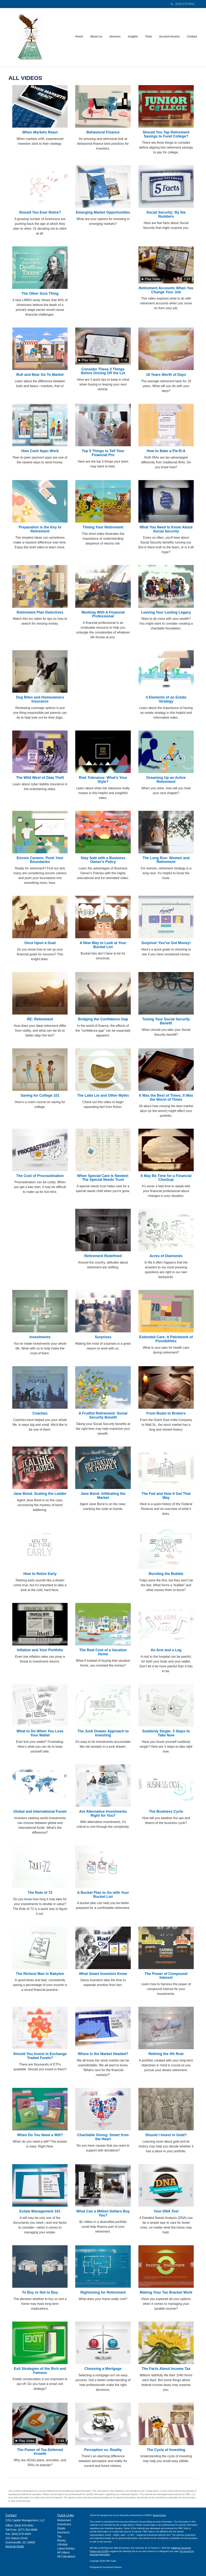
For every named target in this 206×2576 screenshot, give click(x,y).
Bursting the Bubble (166, 1574)
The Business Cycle (166, 1811)
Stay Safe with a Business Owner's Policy (103, 860)
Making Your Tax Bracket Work (166, 2292)
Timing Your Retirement (103, 527)
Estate (61, 2528)
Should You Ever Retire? (40, 212)
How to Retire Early (40, 1574)
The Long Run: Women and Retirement (166, 860)
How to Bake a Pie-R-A (166, 451)
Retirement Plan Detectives (40, 612)
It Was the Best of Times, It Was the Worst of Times (166, 1097)
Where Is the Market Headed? (103, 2054)
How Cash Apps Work (40, 451)
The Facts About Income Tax (166, 2369)
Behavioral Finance (102, 132)
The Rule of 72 (40, 1893)
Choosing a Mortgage (103, 2369)
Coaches (39, 1413)
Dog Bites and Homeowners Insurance (40, 699)
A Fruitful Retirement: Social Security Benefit (103, 1415)
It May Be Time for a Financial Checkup (166, 1178)
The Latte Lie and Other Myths (103, 1095)
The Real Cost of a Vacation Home (103, 1652)
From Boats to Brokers (166, 1413)
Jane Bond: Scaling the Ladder (40, 1494)
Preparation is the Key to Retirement (40, 529)
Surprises (103, 1337)
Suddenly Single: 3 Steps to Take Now (166, 1733)
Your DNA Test (165, 2211)
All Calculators (66, 2556)
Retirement (64, 2520)
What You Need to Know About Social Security (166, 529)
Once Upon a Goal (40, 943)
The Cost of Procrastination (40, 1176)
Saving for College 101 (40, 1095)
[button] (96, 37)
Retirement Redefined (103, 1256)
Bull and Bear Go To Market (40, 375)
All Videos (63, 2552)
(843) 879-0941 (183, 3)
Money (61, 2540)
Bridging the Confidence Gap (103, 1019)
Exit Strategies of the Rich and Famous (40, 2371)
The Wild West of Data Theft (40, 778)
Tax (59, 2536)
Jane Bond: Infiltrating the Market (102, 1496)
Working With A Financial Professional (103, 614)
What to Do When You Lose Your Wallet (39, 1733)
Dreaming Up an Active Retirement (166, 780)
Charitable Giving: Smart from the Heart (103, 2137)
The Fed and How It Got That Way (166, 1496)
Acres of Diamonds (165, 1256)
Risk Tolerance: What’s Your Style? (103, 780)
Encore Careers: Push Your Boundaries (39, 860)
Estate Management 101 (40, 2211)
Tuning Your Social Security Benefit (166, 1021)
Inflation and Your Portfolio (40, 1650)
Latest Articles (66, 2548)
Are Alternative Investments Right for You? (103, 1813)
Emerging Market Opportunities (103, 212)
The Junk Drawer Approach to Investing (103, 1733)
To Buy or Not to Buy (40, 2292)
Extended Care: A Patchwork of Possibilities (166, 1339)
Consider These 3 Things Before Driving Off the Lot (103, 371)
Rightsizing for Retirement (103, 2292)
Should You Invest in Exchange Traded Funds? (40, 2056)
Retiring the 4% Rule (166, 2054)
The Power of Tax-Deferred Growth (40, 2452)
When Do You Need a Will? (40, 2135)
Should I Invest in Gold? (166, 2135)
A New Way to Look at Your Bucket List (103, 945)
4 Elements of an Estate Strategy (166, 699)
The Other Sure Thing (40, 293)
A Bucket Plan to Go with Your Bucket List (103, 1895)
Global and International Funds (40, 1811)
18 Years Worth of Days (166, 375)
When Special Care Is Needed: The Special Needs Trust (103, 1178)
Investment (64, 2524)
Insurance (63, 2532)
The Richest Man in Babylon (40, 1974)
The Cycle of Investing (166, 2450)
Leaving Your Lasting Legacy (166, 612)
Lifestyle (62, 2544)
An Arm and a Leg (166, 1650)
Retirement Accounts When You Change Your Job (166, 290)
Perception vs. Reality (103, 2450)
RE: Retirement (40, 1019)
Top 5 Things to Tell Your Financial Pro (103, 453)
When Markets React (40, 132)
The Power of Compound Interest (166, 1976)
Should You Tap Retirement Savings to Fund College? (166, 134)
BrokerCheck (159, 2515)
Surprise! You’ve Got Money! (166, 943)
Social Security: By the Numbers (166, 214)
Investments (39, 1337)
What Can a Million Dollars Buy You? (103, 2213)
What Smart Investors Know (103, 1974)
